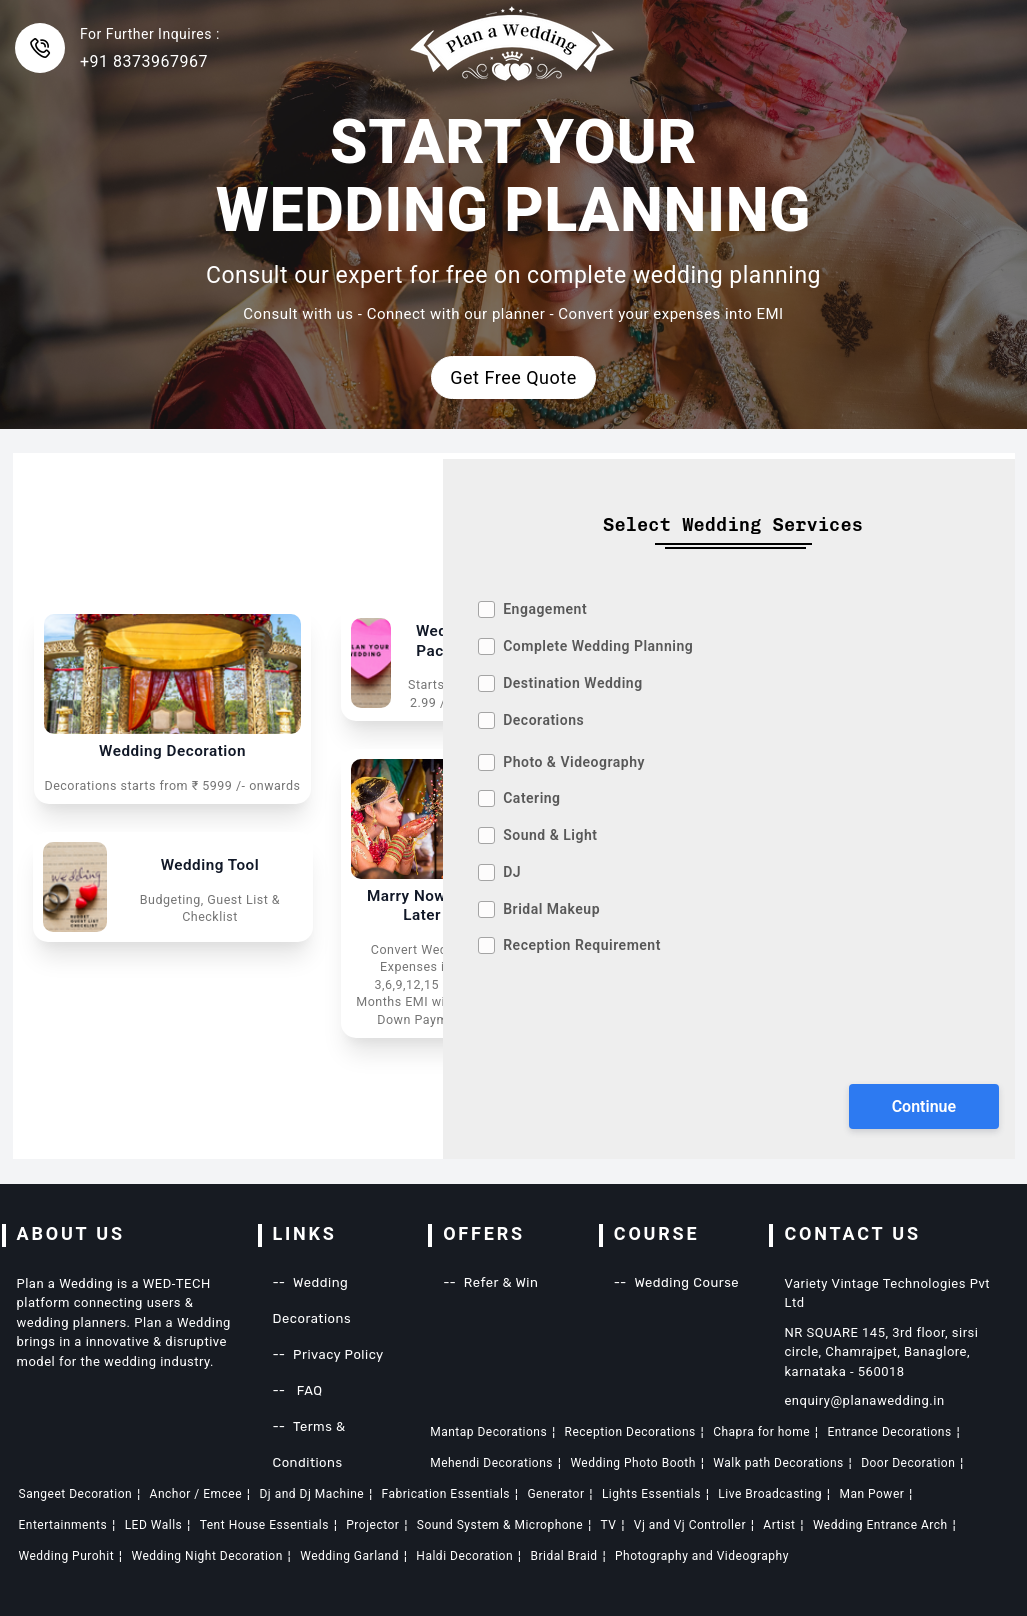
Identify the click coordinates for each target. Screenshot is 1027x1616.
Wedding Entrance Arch (880, 1525)
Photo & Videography (574, 762)
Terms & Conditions (309, 1444)
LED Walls (154, 1525)
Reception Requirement (582, 945)
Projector (372, 1525)
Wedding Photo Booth (632, 1463)
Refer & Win (501, 1282)
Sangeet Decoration (76, 1494)
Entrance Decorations (889, 1432)
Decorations (543, 720)
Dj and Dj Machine (311, 1494)
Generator (555, 1494)
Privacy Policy (338, 1354)
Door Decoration (908, 1463)
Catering (531, 798)
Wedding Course (686, 1282)
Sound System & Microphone (500, 1525)
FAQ (308, 1390)
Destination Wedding (572, 683)
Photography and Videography (702, 1556)
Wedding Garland (349, 1556)
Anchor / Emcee (196, 1494)
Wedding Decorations (312, 1300)
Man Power (871, 1494)
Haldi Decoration (464, 1556)
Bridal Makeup (551, 909)
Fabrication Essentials (446, 1494)
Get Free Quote (513, 377)
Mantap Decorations (488, 1432)
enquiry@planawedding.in (864, 1400)
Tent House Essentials (264, 1525)
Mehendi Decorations (491, 1463)
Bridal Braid (563, 1556)
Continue (924, 1106)
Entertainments (63, 1525)
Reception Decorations (630, 1432)
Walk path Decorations (778, 1463)
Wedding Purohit (67, 1556)
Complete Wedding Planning (598, 646)
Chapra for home (761, 1432)
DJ (512, 872)
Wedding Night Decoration (206, 1556)
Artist (779, 1525)
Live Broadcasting (770, 1494)
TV (609, 1525)
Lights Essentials (651, 1494)
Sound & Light (550, 835)
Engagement (545, 609)
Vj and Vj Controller (690, 1525)
